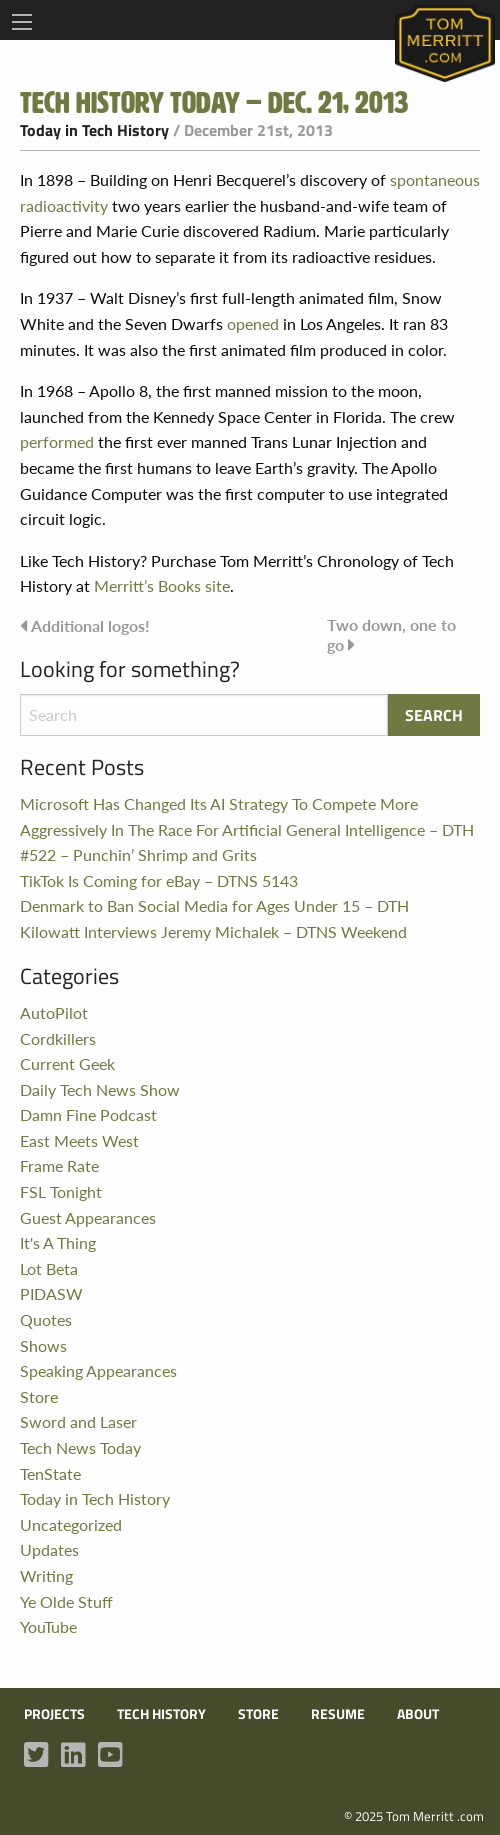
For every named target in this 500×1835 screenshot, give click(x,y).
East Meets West (79, 1140)
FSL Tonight (61, 1191)
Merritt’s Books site (162, 585)
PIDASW (51, 1293)
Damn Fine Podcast (88, 1114)
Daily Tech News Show (100, 1089)
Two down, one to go (391, 634)
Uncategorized (71, 1524)
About (418, 1714)
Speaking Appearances (98, 1370)
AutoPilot (54, 1012)
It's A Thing (58, 1242)
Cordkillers (58, 1038)
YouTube (48, 1626)
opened (253, 323)
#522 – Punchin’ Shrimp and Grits (138, 854)
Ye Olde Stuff (66, 1601)
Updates (49, 1549)
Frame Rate (59, 1165)
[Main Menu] (22, 22)
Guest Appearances (88, 1217)
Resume (338, 1714)
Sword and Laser (78, 1421)
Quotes (46, 1319)
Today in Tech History (94, 130)
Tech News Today (80, 1447)
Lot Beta (49, 1268)
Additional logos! (90, 625)
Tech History (161, 1714)
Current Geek (67, 1063)
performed (57, 441)
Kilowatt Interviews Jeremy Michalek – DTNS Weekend (213, 931)
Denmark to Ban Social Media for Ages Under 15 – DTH (214, 905)
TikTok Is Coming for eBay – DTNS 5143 (159, 880)
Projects (54, 1714)
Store (39, 1396)
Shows (43, 1345)
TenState (50, 1473)
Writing (46, 1575)
